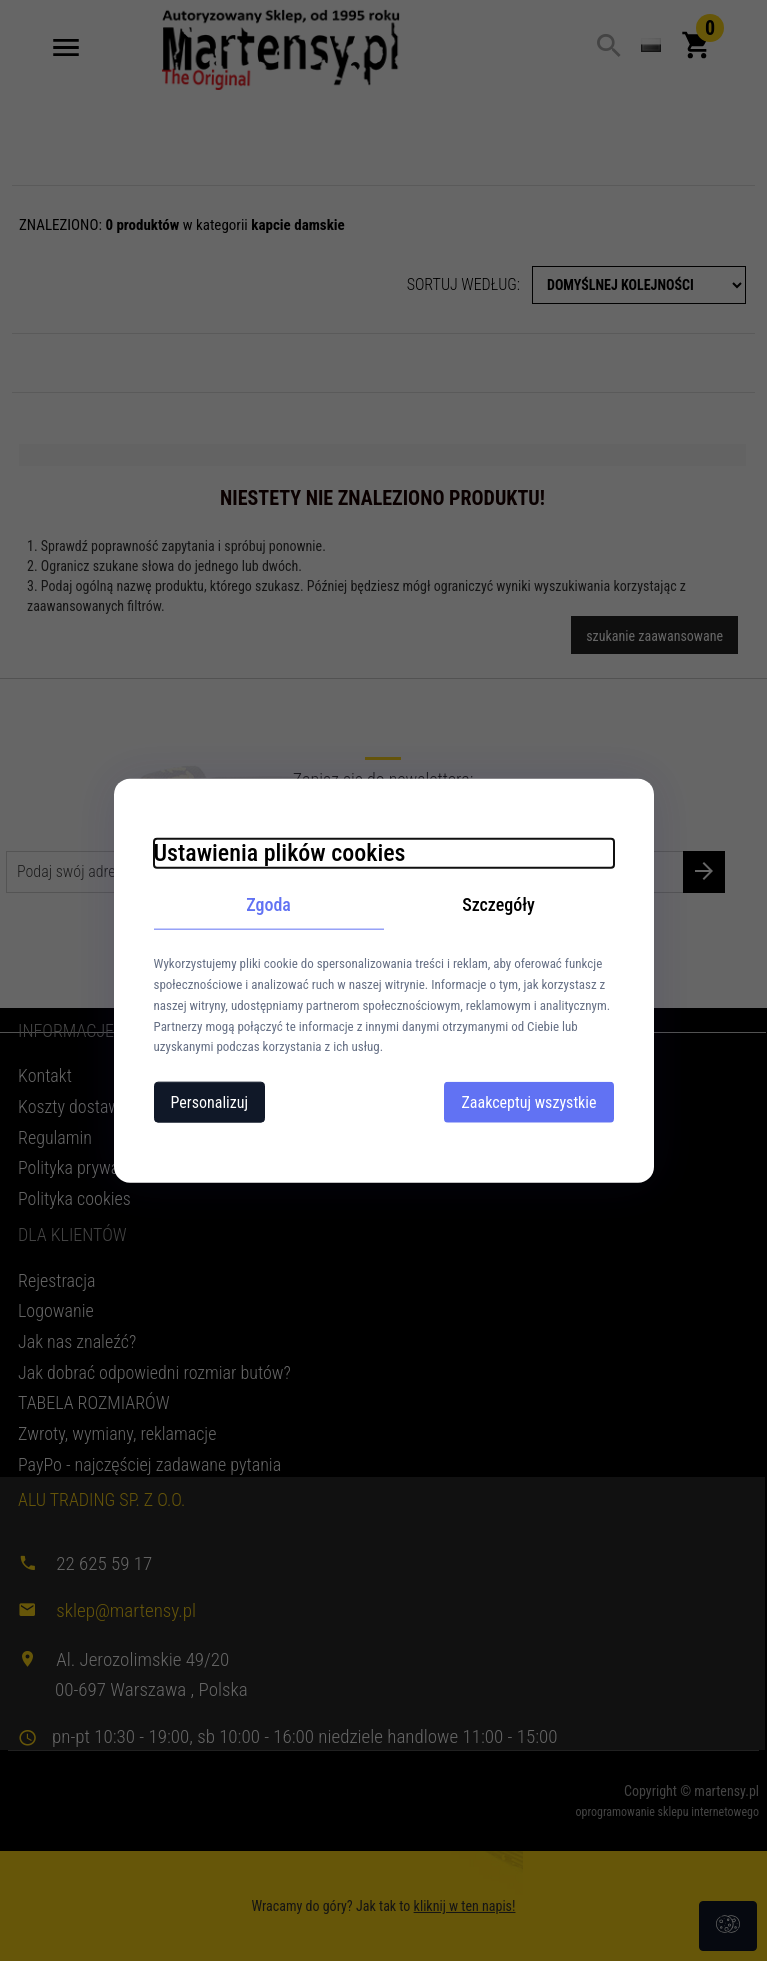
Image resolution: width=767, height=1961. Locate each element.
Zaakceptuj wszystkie (528, 1102)
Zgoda (268, 903)
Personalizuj (210, 1102)
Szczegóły (498, 903)
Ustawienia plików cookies (280, 852)
